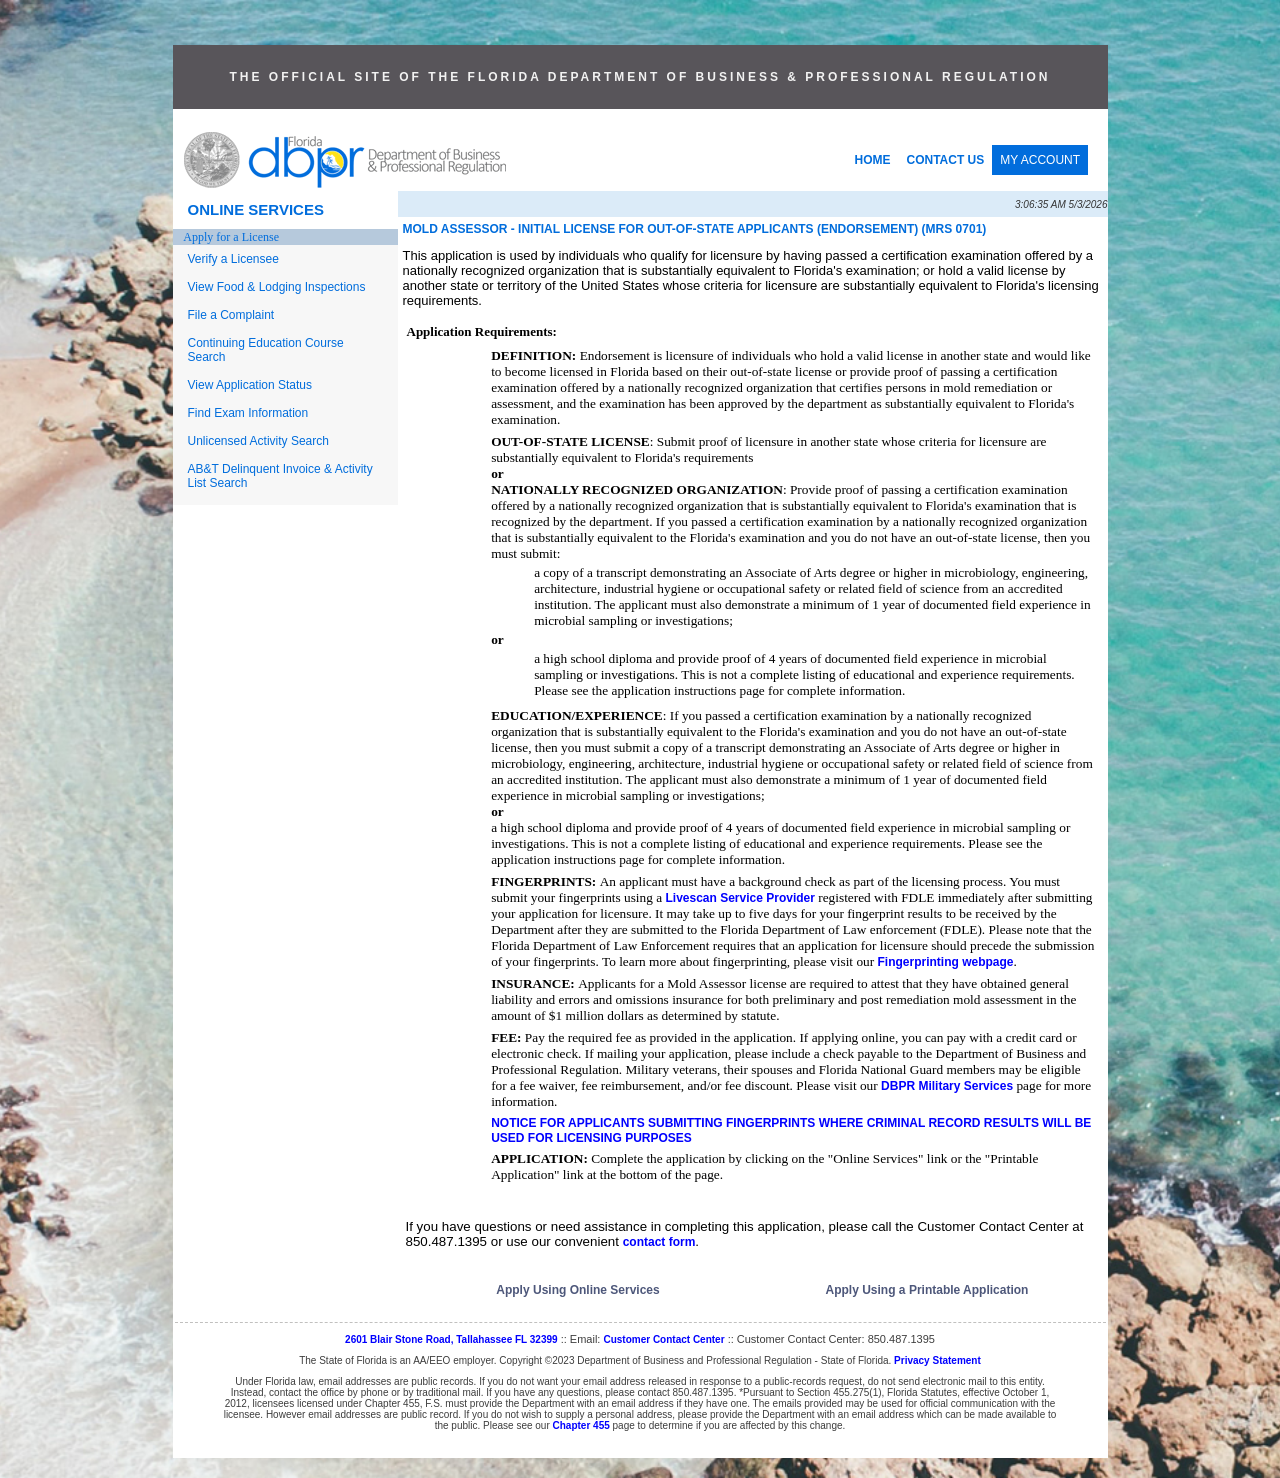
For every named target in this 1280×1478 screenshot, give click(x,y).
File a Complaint (231, 315)
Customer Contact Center (663, 1339)
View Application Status (250, 385)
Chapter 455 (581, 1425)
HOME (873, 160)
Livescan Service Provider (739, 898)
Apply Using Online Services (577, 1290)
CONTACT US (946, 160)
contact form (659, 1242)
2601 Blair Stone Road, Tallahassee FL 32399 (451, 1339)
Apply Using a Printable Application (927, 1290)
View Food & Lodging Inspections (277, 287)
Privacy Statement (937, 1360)
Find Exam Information (248, 413)
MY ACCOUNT (1040, 160)
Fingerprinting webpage (945, 962)
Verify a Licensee (233, 259)
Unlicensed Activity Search (258, 441)
